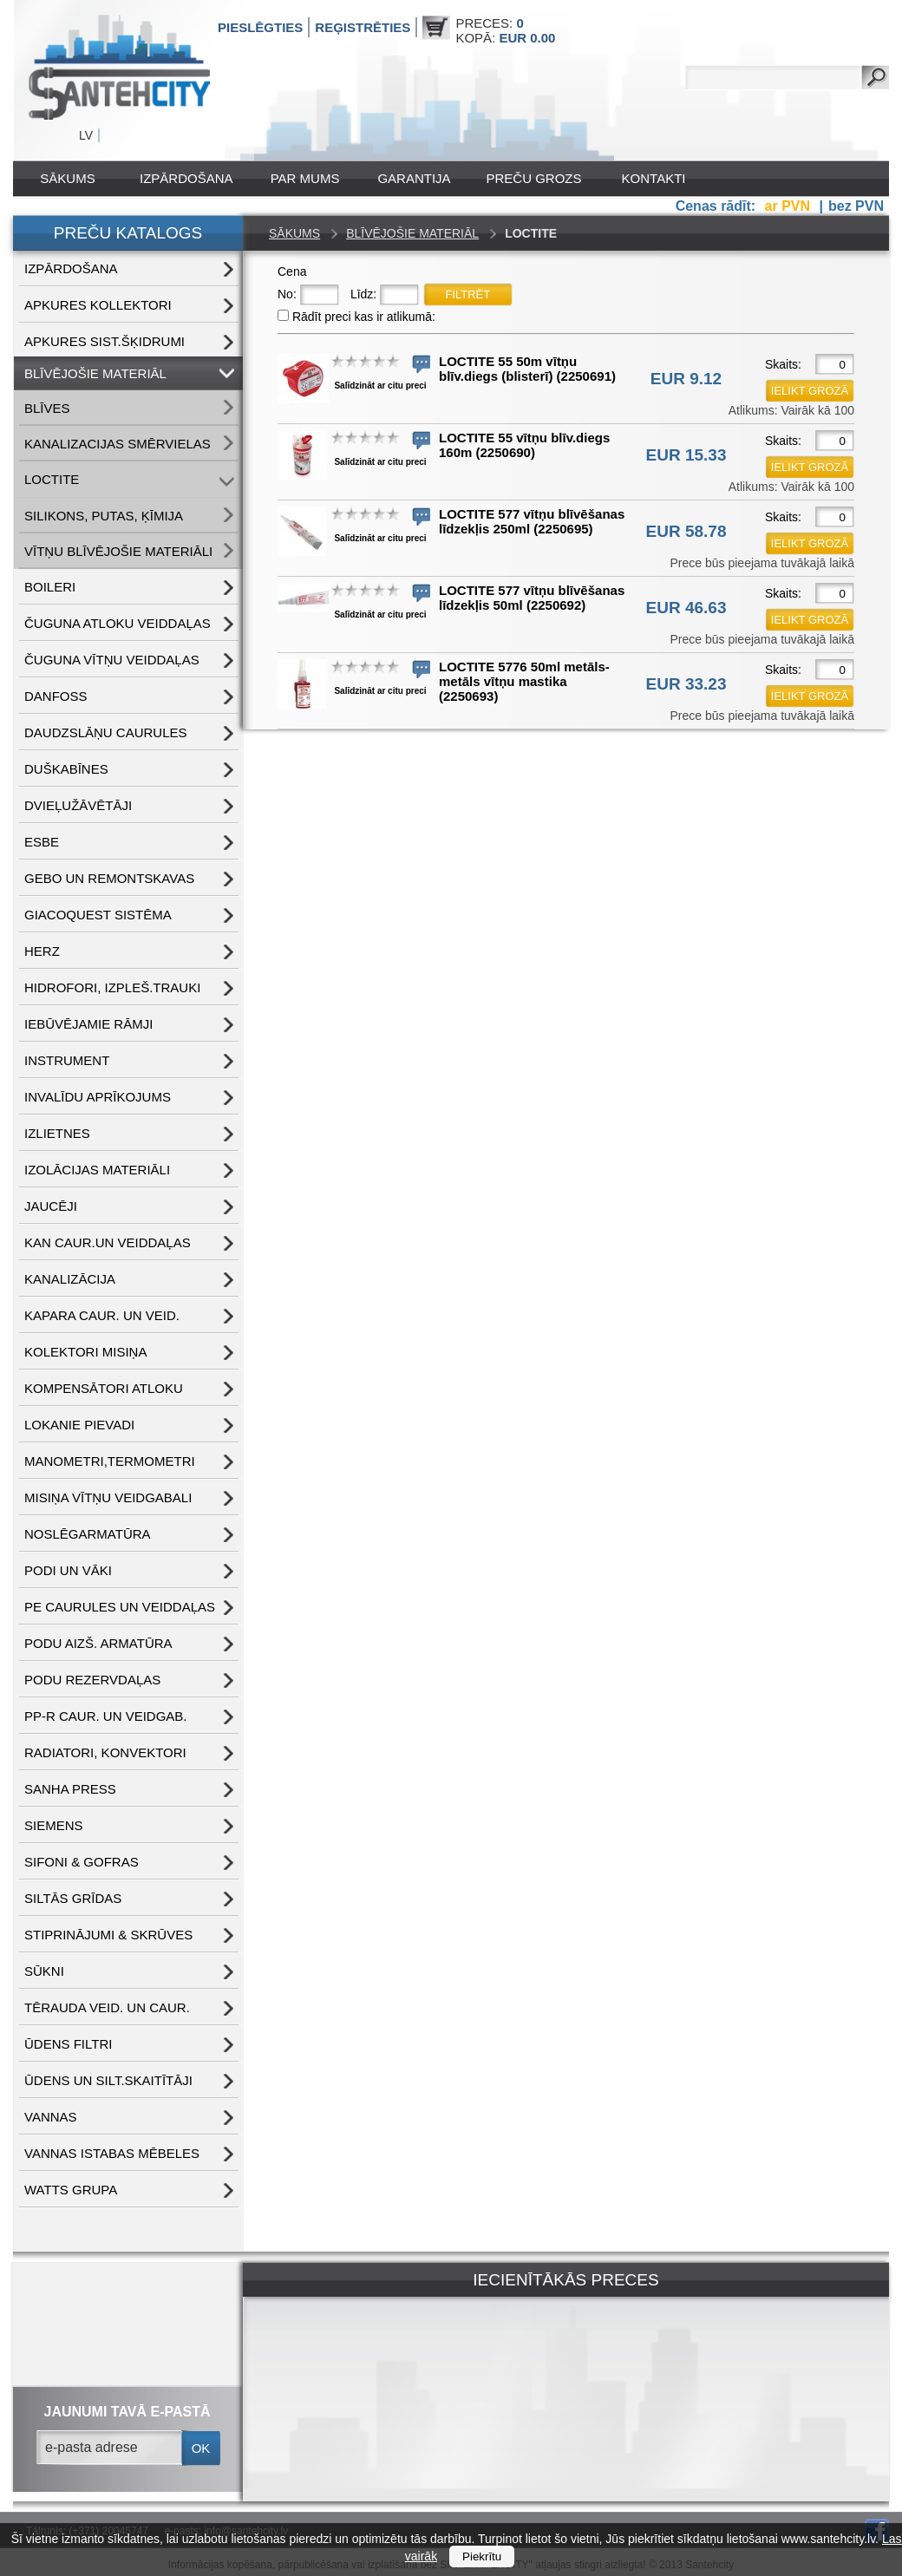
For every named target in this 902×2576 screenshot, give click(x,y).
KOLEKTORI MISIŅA (85, 1351)
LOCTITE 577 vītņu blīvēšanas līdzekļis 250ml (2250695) (531, 521)
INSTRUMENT (66, 1060)
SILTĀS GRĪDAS (72, 1898)
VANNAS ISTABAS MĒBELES (111, 2153)
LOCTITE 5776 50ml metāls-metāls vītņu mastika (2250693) (524, 681)
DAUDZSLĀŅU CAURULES (105, 732)
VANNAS (50, 2116)
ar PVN (789, 206)
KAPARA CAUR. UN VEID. (102, 1315)
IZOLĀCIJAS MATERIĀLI (97, 1169)
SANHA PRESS (70, 1789)
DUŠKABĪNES (66, 769)
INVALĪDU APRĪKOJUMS (97, 1096)
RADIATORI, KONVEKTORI (105, 1752)
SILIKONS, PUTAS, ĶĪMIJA (103, 515)
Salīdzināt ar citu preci (380, 385)
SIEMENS (53, 1825)
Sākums (67, 178)
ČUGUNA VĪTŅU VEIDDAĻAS (111, 659)
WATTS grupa (70, 2189)
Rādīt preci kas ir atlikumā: (363, 317)
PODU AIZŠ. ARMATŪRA (98, 1643)
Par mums (305, 178)
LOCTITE (51, 479)
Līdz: (363, 294)
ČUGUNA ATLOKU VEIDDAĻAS (117, 623)
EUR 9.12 (686, 378)
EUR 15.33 (686, 455)
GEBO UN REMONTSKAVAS (109, 878)
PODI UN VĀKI (68, 1570)
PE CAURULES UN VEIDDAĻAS (119, 1606)
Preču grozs (534, 178)
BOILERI (49, 586)
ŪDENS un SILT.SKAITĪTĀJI (108, 2080)
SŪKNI (44, 1971)
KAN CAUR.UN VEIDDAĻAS (107, 1242)
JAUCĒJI (50, 1206)
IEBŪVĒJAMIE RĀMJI (88, 1024)
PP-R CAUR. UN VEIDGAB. (105, 1716)
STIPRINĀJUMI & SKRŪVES (108, 1934)
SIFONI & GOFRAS (81, 1861)
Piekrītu (481, 2556)
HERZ (42, 951)
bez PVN (856, 206)
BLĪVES (47, 408)
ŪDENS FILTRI (68, 2044)
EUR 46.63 (686, 607)
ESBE (41, 841)
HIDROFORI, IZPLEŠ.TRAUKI (112, 987)
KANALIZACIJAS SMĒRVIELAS (117, 443)
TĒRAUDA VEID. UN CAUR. (107, 2007)
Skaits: (783, 364)
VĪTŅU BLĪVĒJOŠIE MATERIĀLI (118, 551)
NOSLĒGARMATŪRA (87, 1534)
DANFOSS (56, 696)
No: (287, 294)
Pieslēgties (260, 27)
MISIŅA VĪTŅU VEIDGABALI (108, 1497)
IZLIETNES (57, 1133)
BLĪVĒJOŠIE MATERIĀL (95, 373)
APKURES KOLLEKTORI (98, 304)
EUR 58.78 (686, 531)
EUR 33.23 (686, 684)
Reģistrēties (362, 27)
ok (201, 2448)
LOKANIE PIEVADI (79, 1424)
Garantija (413, 178)
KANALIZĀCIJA (69, 1279)
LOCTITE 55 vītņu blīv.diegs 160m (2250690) (524, 445)
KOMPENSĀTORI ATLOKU (103, 1388)
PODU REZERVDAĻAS (92, 1679)
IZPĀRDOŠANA (186, 178)
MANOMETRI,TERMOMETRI (109, 1461)
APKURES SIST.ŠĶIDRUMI (104, 341)
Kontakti (654, 178)
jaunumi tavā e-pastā (127, 2411)
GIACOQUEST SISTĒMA (98, 914)
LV (86, 135)
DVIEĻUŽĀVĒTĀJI (78, 805)
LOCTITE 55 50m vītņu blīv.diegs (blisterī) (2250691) (527, 368)
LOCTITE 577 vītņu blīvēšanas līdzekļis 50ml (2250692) (531, 597)
